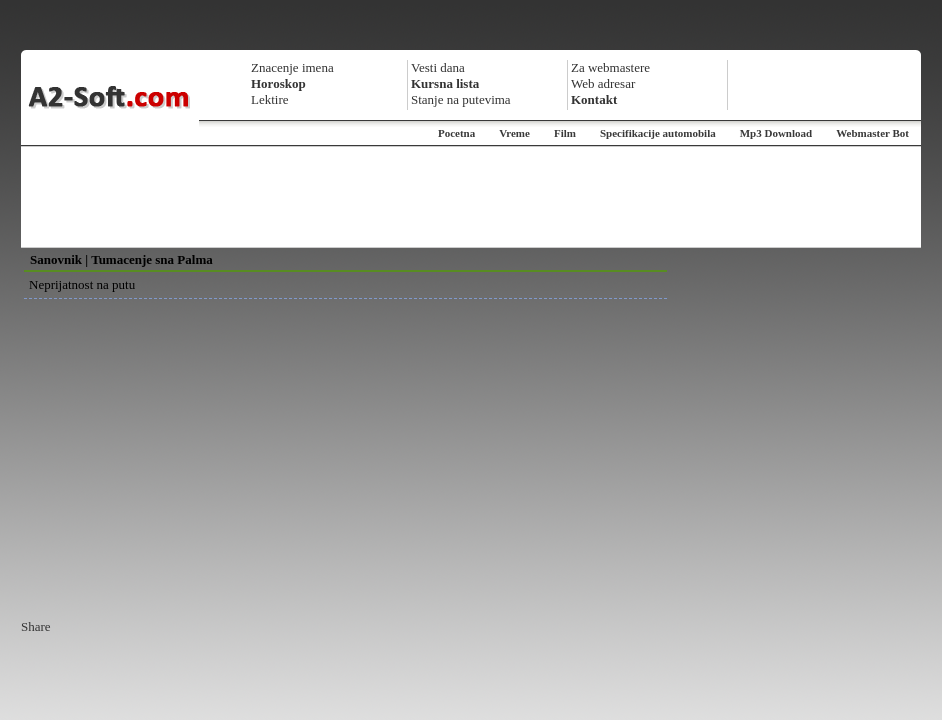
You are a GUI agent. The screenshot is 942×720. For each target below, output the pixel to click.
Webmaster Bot (872, 133)
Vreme (514, 133)
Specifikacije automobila (658, 133)
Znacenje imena (292, 67)
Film (565, 133)
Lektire (270, 99)
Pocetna (456, 133)
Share (36, 626)
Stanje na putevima (461, 99)
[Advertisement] (471, 197)
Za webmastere (610, 67)
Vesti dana (438, 67)
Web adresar (603, 83)
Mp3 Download (776, 133)
